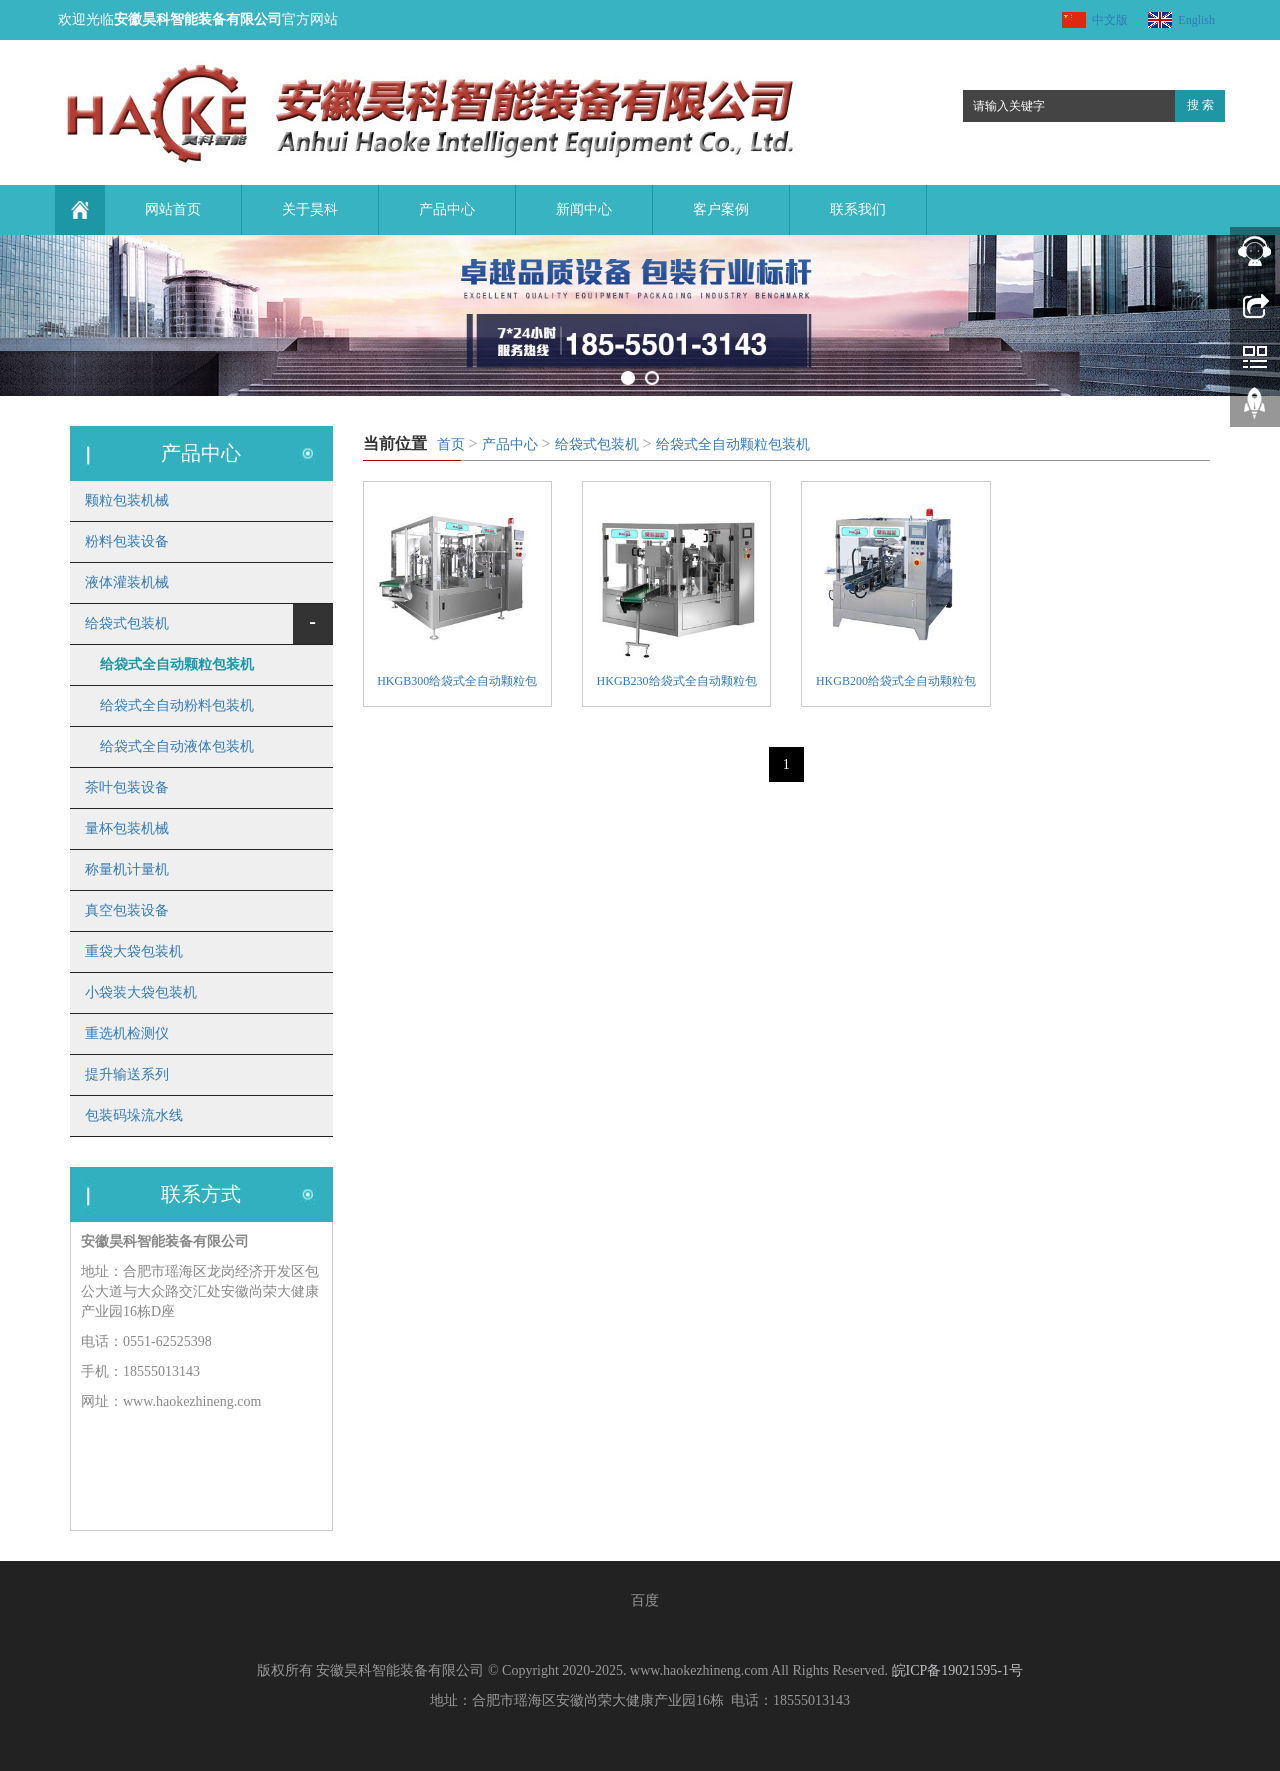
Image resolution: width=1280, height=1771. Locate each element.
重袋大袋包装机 (134, 951)
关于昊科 (310, 209)
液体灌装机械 (127, 582)
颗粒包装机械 (127, 500)
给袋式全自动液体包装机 (177, 746)
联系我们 (858, 209)
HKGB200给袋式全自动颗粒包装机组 (896, 683)
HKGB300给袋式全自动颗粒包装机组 (457, 683)
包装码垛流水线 (134, 1115)
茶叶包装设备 (127, 787)
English (1196, 20)
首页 (451, 444)
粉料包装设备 (127, 541)
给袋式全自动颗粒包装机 (733, 444)
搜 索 (1200, 105)
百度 (645, 1600)
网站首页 (173, 209)
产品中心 (447, 209)
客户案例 (721, 209)
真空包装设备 (127, 910)
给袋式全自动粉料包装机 (177, 705)
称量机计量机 (127, 869)
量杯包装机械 (127, 828)
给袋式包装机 (597, 444)
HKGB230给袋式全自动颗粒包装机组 (677, 683)
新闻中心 (584, 209)
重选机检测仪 (127, 1033)
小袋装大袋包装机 (141, 992)
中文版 (1110, 20)
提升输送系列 (127, 1074)
